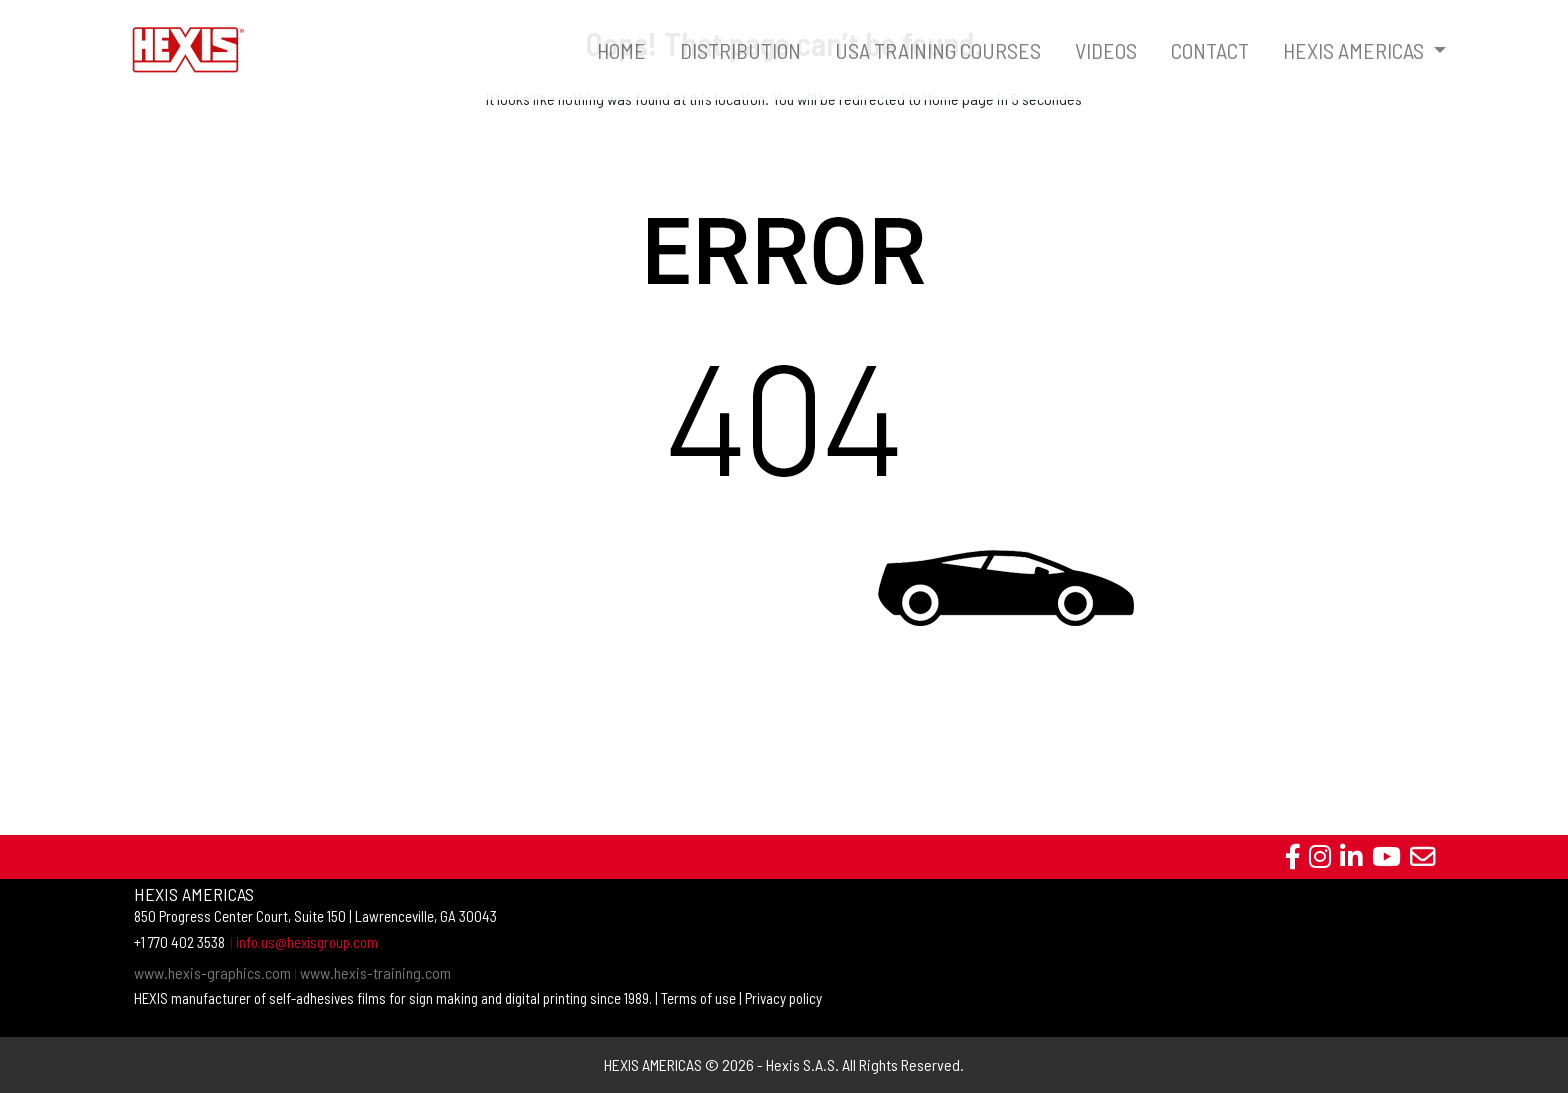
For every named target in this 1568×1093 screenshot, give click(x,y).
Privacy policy (783, 998)
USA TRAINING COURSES (938, 50)
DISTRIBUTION (740, 50)
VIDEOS (1106, 50)
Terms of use (698, 998)
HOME (621, 50)
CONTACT (1210, 50)
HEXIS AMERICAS (1355, 50)
